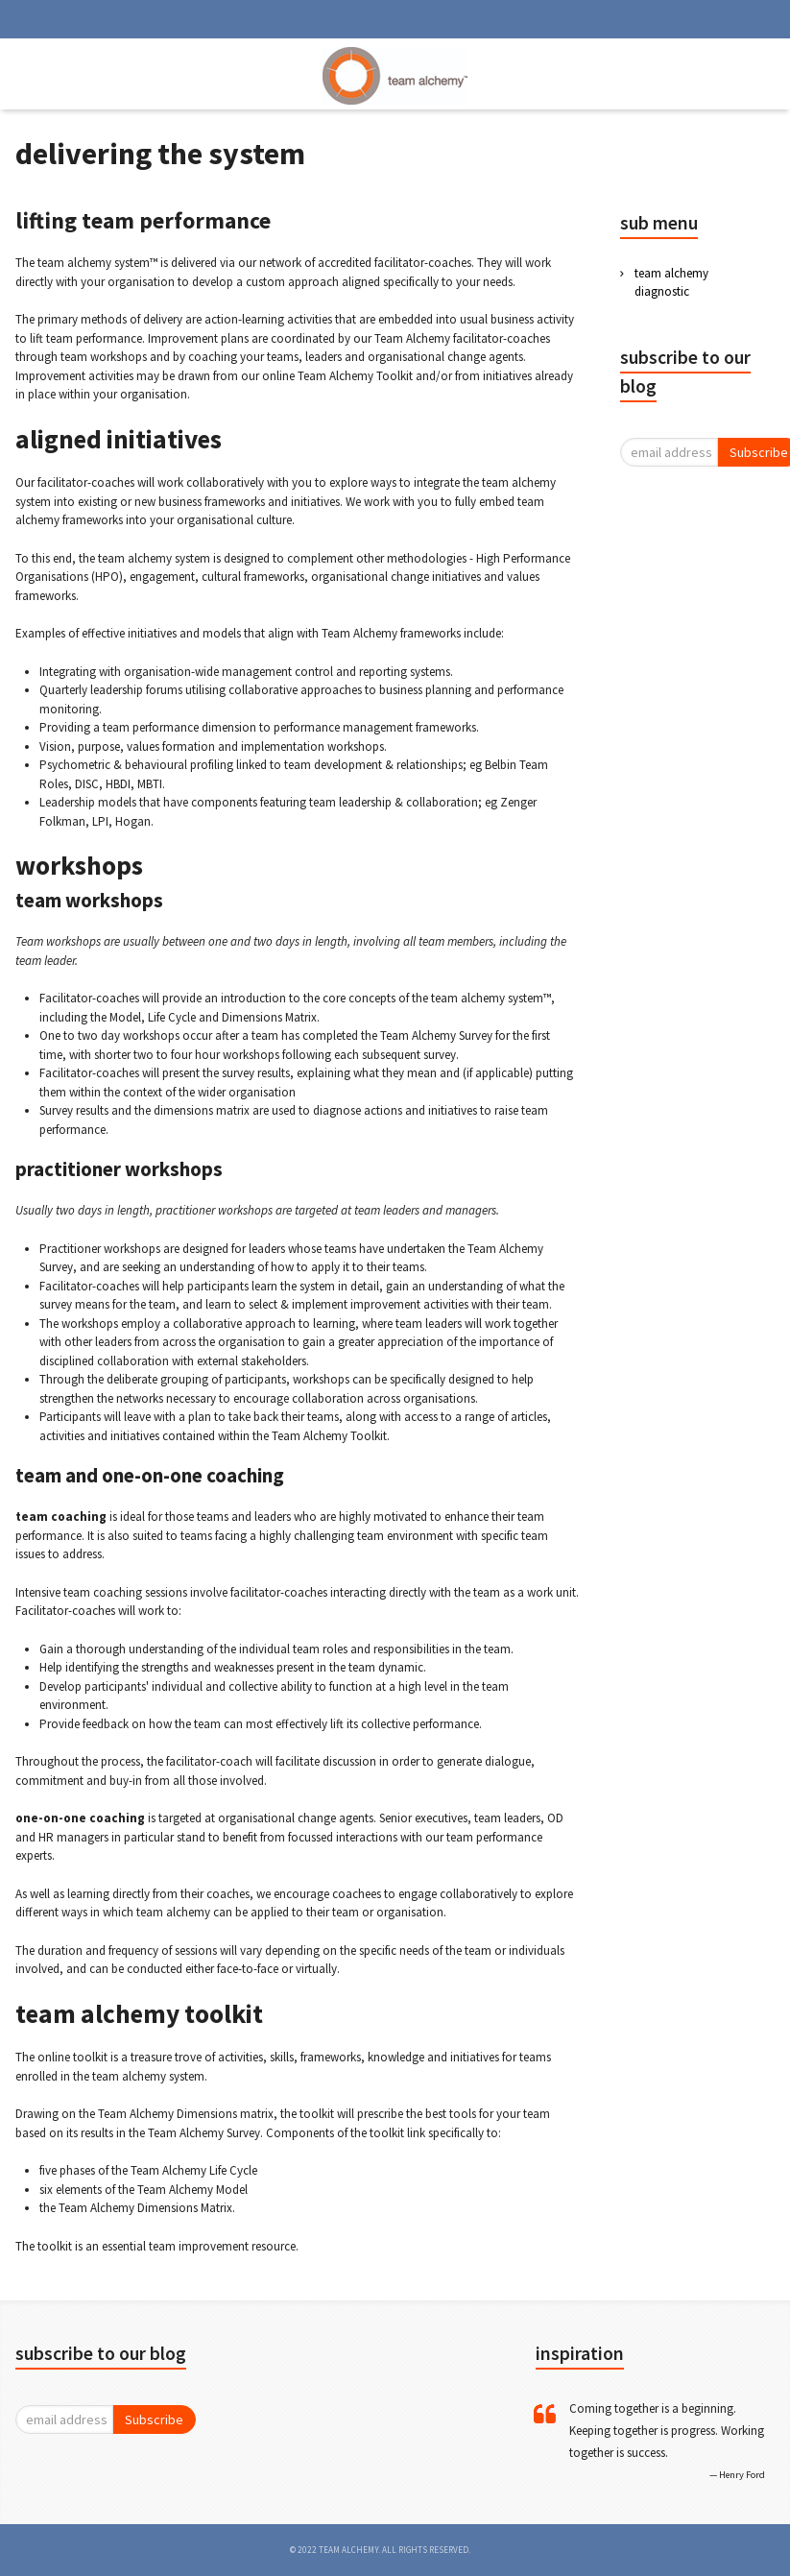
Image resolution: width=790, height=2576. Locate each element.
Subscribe (154, 2419)
